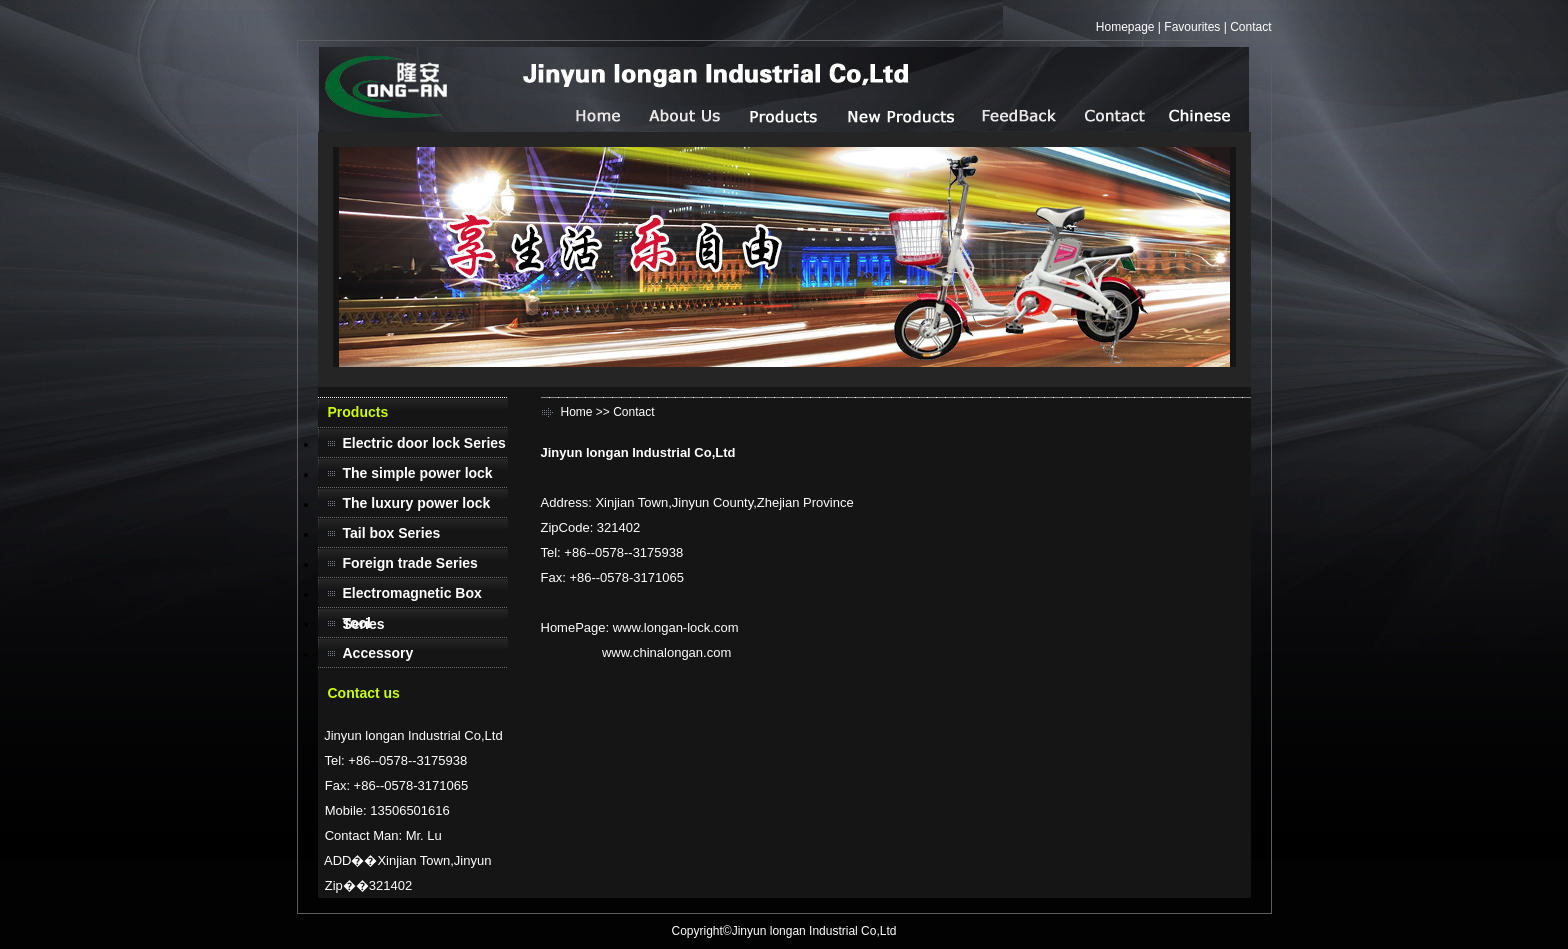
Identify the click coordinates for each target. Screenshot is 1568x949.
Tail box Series (392, 533)
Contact (1250, 27)
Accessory (378, 653)
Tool (357, 623)
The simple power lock (418, 473)
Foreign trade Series (410, 563)
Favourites (1192, 27)
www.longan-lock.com (676, 627)
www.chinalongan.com (666, 652)
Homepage (1125, 27)
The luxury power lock (417, 503)
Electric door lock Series (424, 443)
